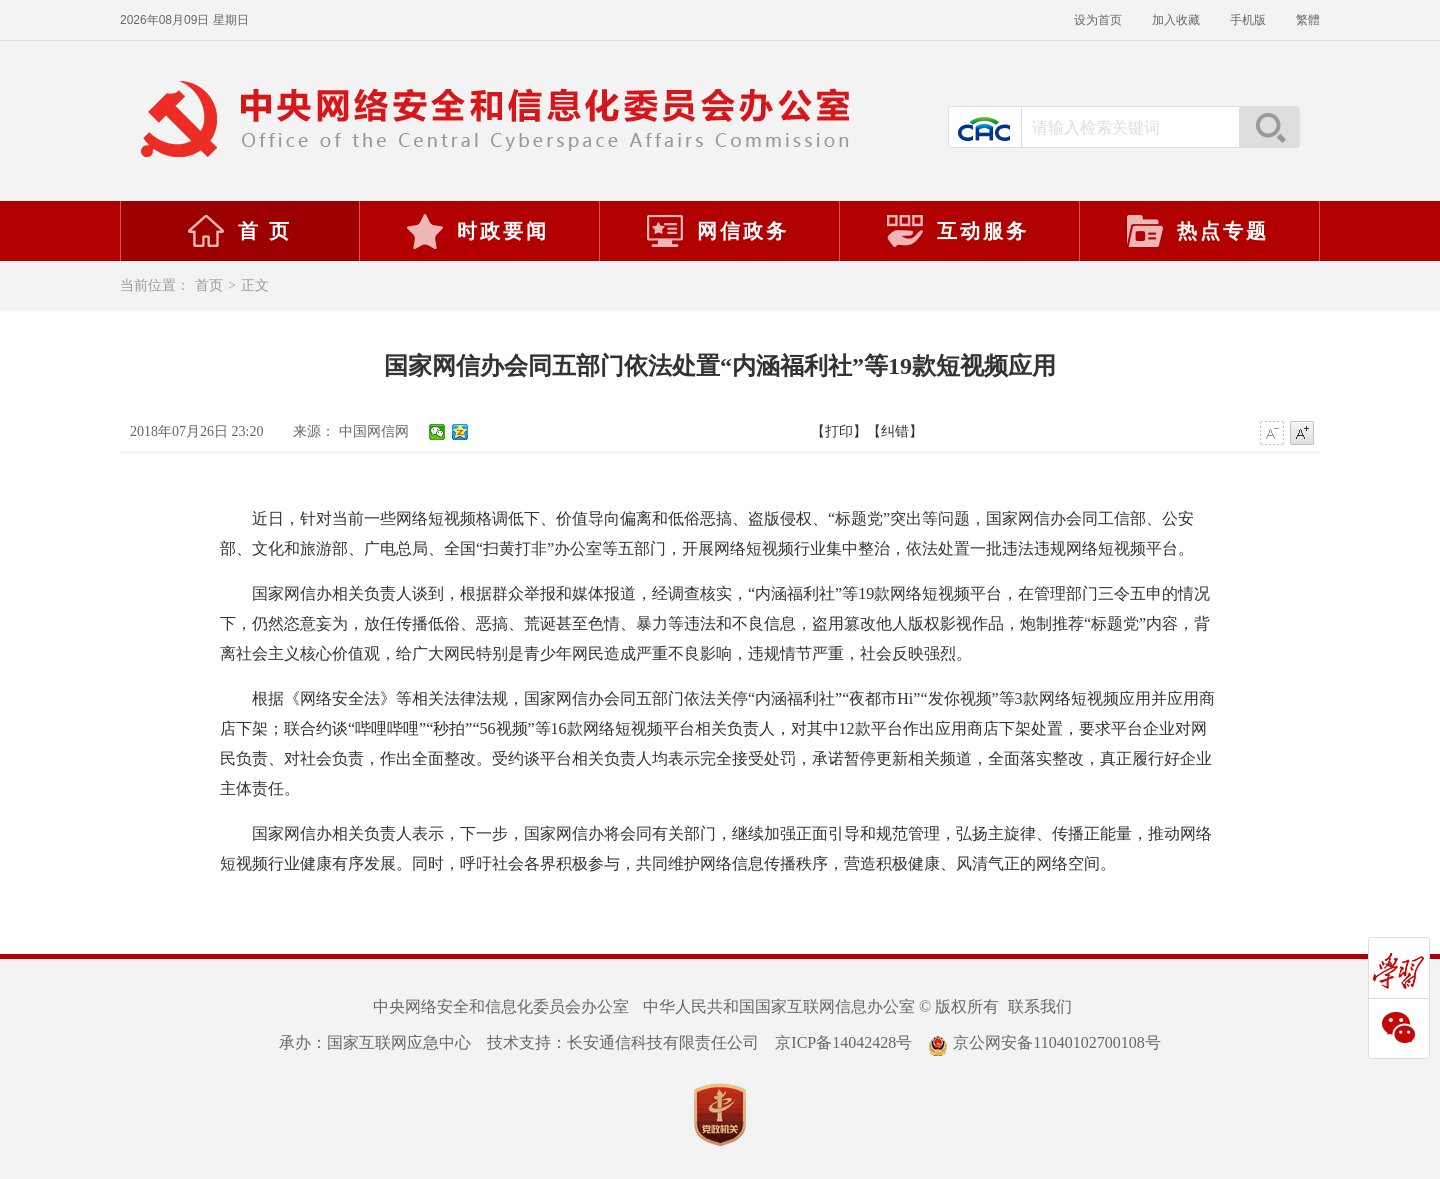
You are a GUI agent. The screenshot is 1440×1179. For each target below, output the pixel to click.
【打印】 (839, 431)
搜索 (1269, 127)
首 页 (239, 231)
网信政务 (717, 231)
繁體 (1308, 20)
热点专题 (1197, 231)
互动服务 (957, 231)
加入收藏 (1176, 20)
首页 (209, 285)
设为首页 (1098, 20)
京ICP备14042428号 (843, 1042)
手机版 (1248, 20)
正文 (255, 285)
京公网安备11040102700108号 (1044, 1042)
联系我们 (1040, 1006)
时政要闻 (477, 231)
